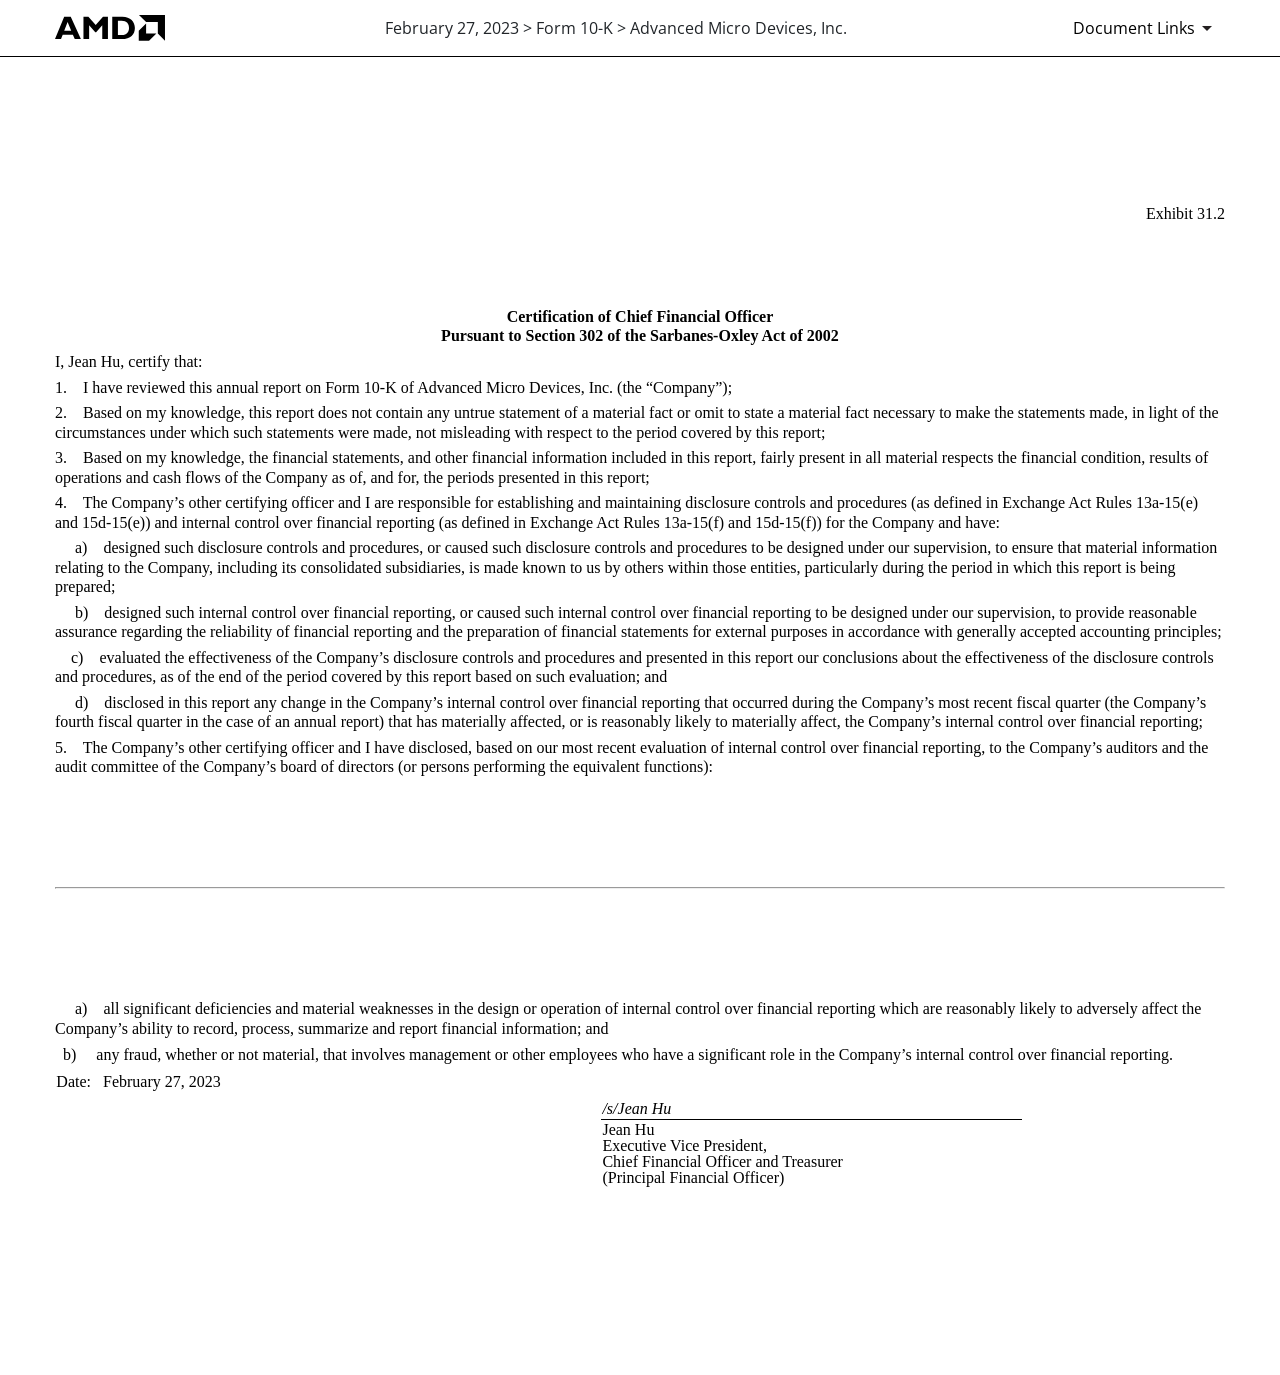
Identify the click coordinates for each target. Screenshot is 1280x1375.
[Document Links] (1146, 28)
